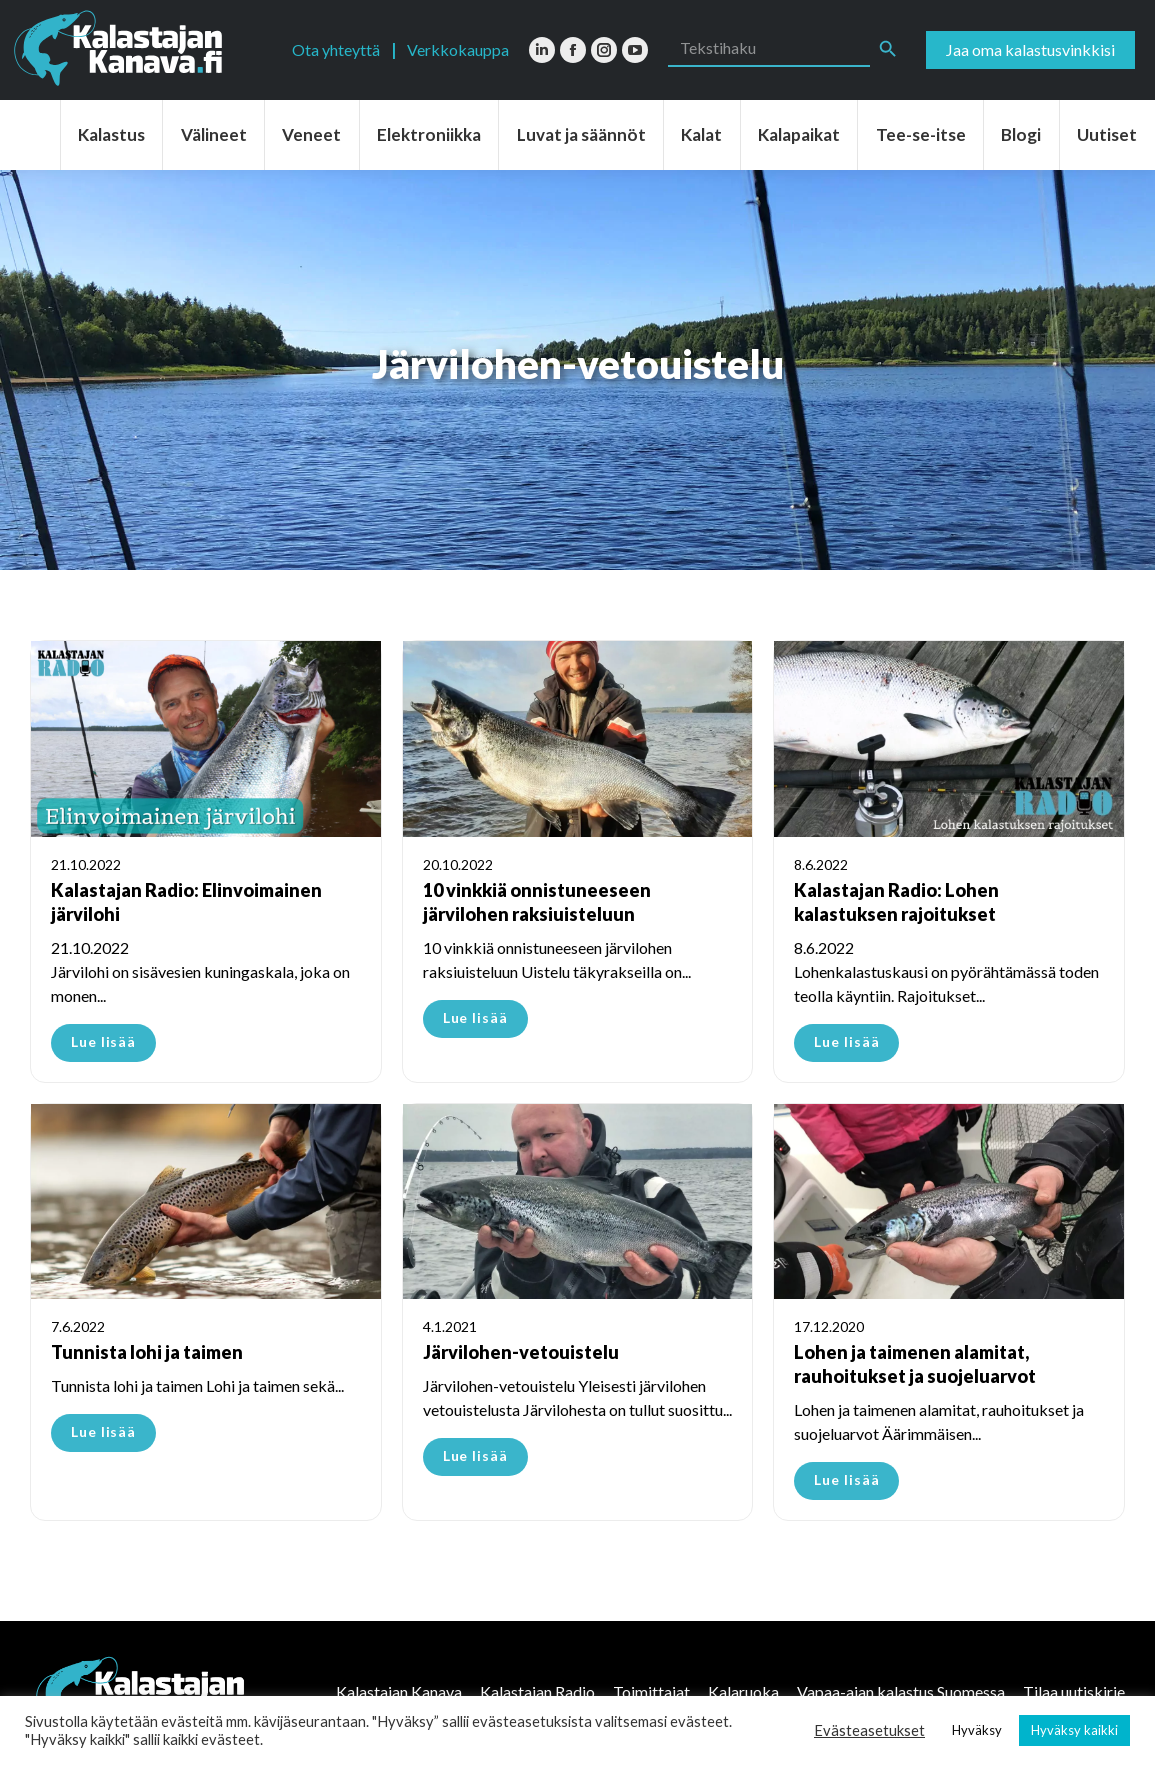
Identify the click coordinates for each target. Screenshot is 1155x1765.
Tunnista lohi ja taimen (147, 1352)
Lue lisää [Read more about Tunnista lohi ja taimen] (103, 1431)
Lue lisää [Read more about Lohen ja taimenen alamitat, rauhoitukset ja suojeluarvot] (846, 1479)
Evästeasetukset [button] (869, 1730)
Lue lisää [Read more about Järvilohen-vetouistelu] (475, 1455)
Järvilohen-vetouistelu (521, 1352)
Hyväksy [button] (977, 1730)
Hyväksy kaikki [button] (1074, 1730)
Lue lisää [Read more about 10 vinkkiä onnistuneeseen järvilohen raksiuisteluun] (475, 1017)
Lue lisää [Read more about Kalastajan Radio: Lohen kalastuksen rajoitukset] (846, 1041)
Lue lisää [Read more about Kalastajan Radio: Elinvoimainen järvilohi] (103, 1041)
